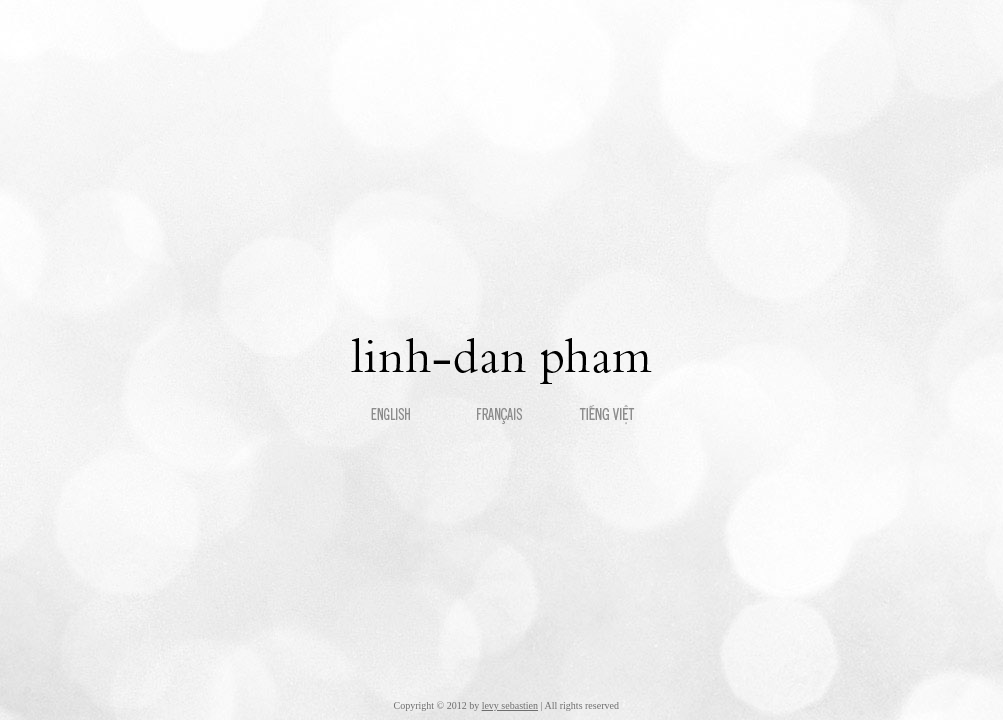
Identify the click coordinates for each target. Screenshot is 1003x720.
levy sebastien (510, 705)
